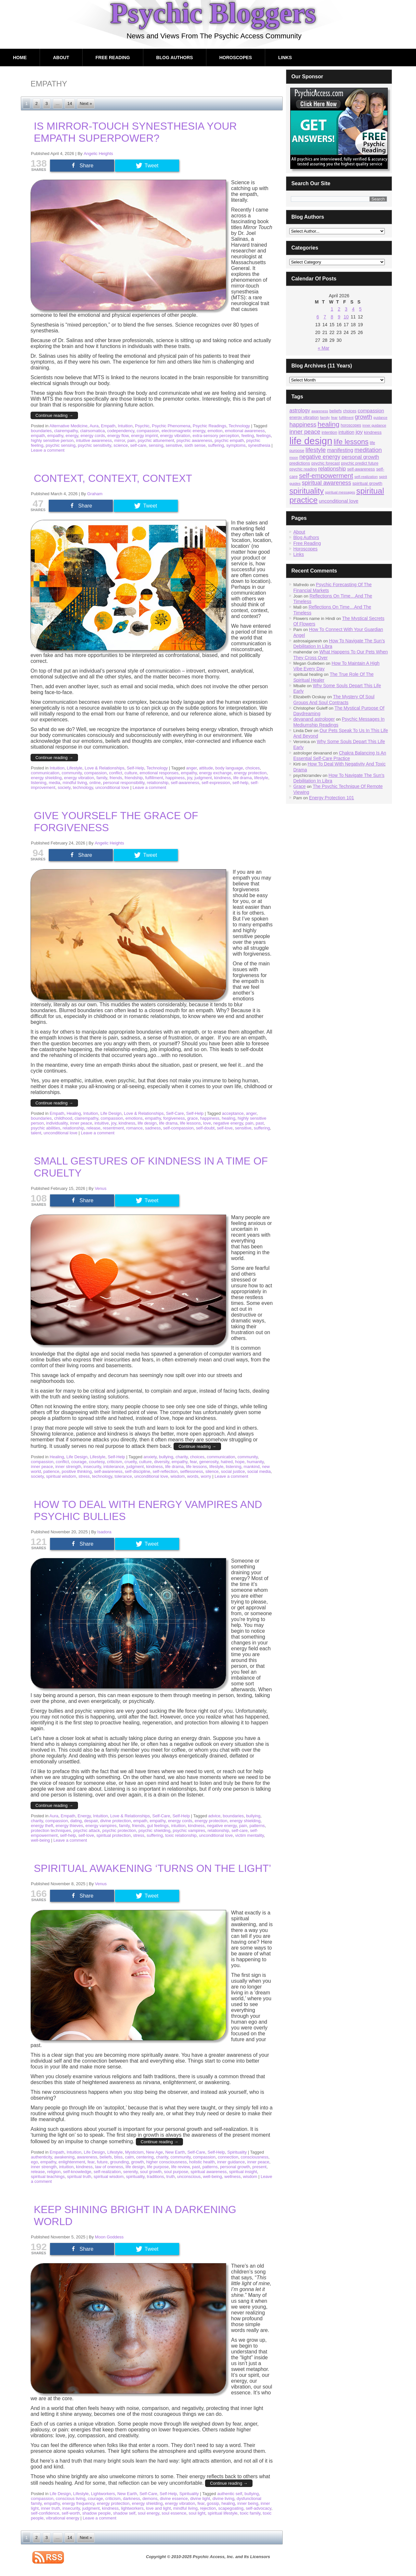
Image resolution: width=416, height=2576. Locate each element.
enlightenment (71, 2161)
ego (34, 2161)
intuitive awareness (94, 440)
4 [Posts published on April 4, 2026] (353, 309)
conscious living (70, 2498)
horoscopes (351, 425)
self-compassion (178, 1128)
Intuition (125, 425)
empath (38, 435)
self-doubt (205, 1128)
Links (285, 57)
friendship (133, 777)
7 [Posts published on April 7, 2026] (325, 316)
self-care (138, 445)
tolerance (123, 1476)
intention (329, 432)
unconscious (189, 2176)
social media (259, 1471)
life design (147, 1123)
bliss (118, 2157)
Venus (100, 1188)
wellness (232, 2176)
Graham (94, 493)
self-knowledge (77, 2171)
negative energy (228, 1123)
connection (228, 2157)
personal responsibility (124, 782)
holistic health (202, 2161)
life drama (242, 777)
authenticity (41, 2157)
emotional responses (158, 772)
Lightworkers (103, 2493)
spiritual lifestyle (223, 2513)
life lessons (190, 1123)
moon (293, 457)
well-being (40, 1840)
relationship (158, 782)
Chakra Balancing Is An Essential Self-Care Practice (339, 755)
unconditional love (112, 787)
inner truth (50, 2508)
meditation (368, 449)
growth (137, 2161)
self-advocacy (258, 2508)
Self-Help (135, 768)
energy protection (250, 772)
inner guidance (231, 2161)
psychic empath (229, 440)
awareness (87, 2157)
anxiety (150, 1456)
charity (182, 1456)
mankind (252, 1466)
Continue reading (54, 415)
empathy (55, 435)
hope (239, 1461)
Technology (239, 425)
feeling (247, 435)
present (259, 2166)
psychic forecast (325, 463)
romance (134, 1128)
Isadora (104, 1531)
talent (36, 1132)
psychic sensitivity (94, 445)
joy (189, 777)
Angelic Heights (98, 153)
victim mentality (249, 1835)
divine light (200, 2498)
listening (38, 782)
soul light (196, 2513)
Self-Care (175, 1113)
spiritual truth (79, 2176)
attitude (206, 768)
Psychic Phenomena (171, 425)
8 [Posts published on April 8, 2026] (332, 316)
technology (83, 787)
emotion (214, 430)
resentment (113, 1128)
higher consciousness (166, 2161)
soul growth (151, 2171)
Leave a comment (47, 450)
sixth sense (194, 445)
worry (206, 1476)
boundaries (41, 430)
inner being (247, 2503)
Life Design (111, 1113)
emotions (134, 1118)
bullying (166, 1456)
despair (91, 1820)
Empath (108, 425)
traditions (155, 2176)
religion (54, 2171)
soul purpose (176, 2171)
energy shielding (46, 777)
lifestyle (261, 777)
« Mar (324, 348)
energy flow (118, 435)
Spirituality (237, 2152)
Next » (86, 103)
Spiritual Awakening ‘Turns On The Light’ (152, 1868)
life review (180, 2166)
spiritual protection (114, 1835)
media (54, 782)
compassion (147, 430)
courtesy (97, 1461)
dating (76, 1820)
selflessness (191, 1471)
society (64, 787)
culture (130, 772)
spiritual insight (243, 2171)
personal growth (235, 2166)
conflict (115, 772)
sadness (153, 1128)
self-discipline (137, 1471)
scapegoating (230, 2508)
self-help (240, 782)
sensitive (174, 445)
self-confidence (45, 2513)
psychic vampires (189, 1830)
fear (193, 1461)
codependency (121, 430)
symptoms (236, 445)
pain (131, 440)
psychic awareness (194, 440)
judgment (203, 777)
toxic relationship (181, 1835)
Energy (84, 1815)
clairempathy (66, 430)
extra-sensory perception (216, 435)
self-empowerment (326, 475)
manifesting (340, 450)
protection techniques (51, 1830)
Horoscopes (235, 57)
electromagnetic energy (183, 430)
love (207, 1123)
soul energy (148, 2513)
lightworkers (132, 2508)
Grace (299, 786)
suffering (216, 445)
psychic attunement (156, 440)
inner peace (81, 1123)
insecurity (92, 1466)
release (93, 1128)
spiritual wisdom (61, 1476)
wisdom (178, 1476)
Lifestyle (75, 768)
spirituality (135, 2176)
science (120, 445)
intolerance (113, 1466)
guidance (380, 417)
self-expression (216, 782)
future (102, 2161)
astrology (299, 410)
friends (116, 777)
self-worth (71, 2513)
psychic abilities (45, 1128)
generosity (208, 1461)
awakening (64, 2157)
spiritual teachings (48, 2176)
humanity (255, 1461)
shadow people (96, 2513)
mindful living (75, 782)
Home (20, 57)
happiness (175, 777)
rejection (208, 2508)
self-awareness (185, 782)
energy (72, 435)
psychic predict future (359, 463)
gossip (213, 2503)
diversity (161, 1461)
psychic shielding (154, 1830)
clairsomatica (92, 430)
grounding (119, 2161)
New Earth (175, 2152)
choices (252, 768)
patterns (257, 1825)
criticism (114, 1461)
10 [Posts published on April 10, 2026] (346, 316)
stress (84, 1476)
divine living (223, 2498)
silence (211, 1471)
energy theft (42, 1825)
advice (214, 1815)
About (61, 57)
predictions (299, 463)
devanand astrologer (314, 719)
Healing (74, 1113)
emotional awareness (245, 430)
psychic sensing (61, 445)
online (95, 782)
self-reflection (164, 1471)
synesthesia (259, 445)
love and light (158, 2508)
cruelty (130, 1461)
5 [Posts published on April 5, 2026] (360, 309)
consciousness (254, 2157)
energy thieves (69, 1825)
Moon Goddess (109, 2237)
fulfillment (154, 777)
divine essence (174, 2498)
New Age (154, 2152)
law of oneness (109, 2166)
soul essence (174, 2513)
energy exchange (215, 772)
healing (228, 1118)
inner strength (68, 1466)
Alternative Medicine (68, 425)
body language (229, 768)
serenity (130, 2171)
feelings (263, 435)
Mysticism (134, 2152)
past (260, 1123)
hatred (227, 1461)
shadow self (124, 2513)
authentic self (229, 2493)
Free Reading (113, 57)
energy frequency (78, 2503)
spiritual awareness (208, 2171)
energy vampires (101, 1825)
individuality (57, 1123)
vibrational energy (62, 2518)
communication (45, 772)
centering (144, 2157)
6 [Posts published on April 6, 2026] (318, 316)
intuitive (102, 1123)
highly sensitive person (52, 440)
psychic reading (303, 469)
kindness (222, 777)
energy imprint (144, 435)
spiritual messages (340, 492)
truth (170, 2176)
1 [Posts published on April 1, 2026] (332, 309)
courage (78, 1461)
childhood (63, 1118)
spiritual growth (367, 483)
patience (51, 1471)
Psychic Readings (209, 425)
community (72, 772)
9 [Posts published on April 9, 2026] (339, 316)
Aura (94, 425)
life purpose (158, 2166)
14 (69, 103)
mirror (119, 440)
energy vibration (175, 435)
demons (149, 2498)
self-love (224, 1128)
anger (191, 768)
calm (129, 2157)
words (193, 1476)
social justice (233, 1471)
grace (192, 1118)
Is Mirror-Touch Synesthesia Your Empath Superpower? (135, 132)
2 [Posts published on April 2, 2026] (339, 309)
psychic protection (119, 1830)
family (102, 777)
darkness (131, 2498)
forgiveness (174, 1118)
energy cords (93, 435)
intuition (178, 1825)
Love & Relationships (104, 768)
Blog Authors (174, 57)
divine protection (115, 1820)
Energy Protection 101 (331, 797)
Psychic (142, 425)
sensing (156, 445)
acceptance (233, 1113)
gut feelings (158, 1825)
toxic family (250, 2513)
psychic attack (86, 1830)
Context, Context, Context (113, 478)
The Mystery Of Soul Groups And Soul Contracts (333, 699)
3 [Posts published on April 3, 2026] (346, 309)
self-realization (107, 2171)
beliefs (106, 2157)
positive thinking (77, 1471)
